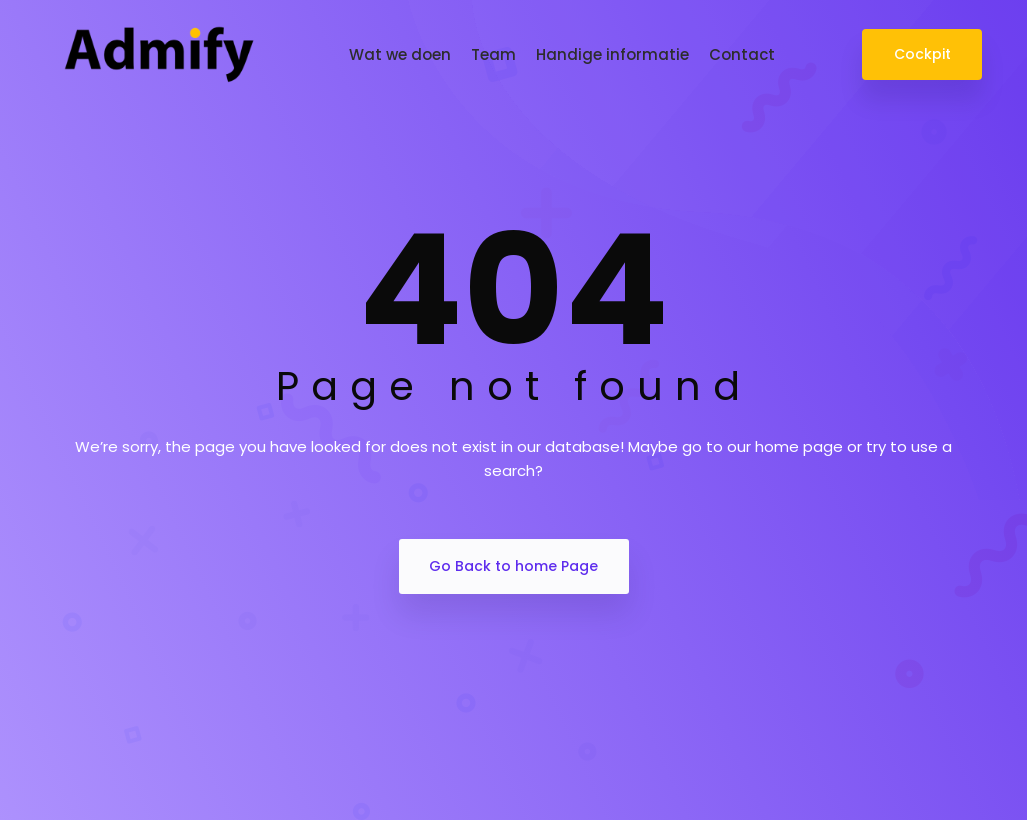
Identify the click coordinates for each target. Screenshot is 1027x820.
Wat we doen (400, 54)
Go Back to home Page (513, 566)
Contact (742, 54)
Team (493, 54)
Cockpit (921, 54)
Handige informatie (612, 54)
